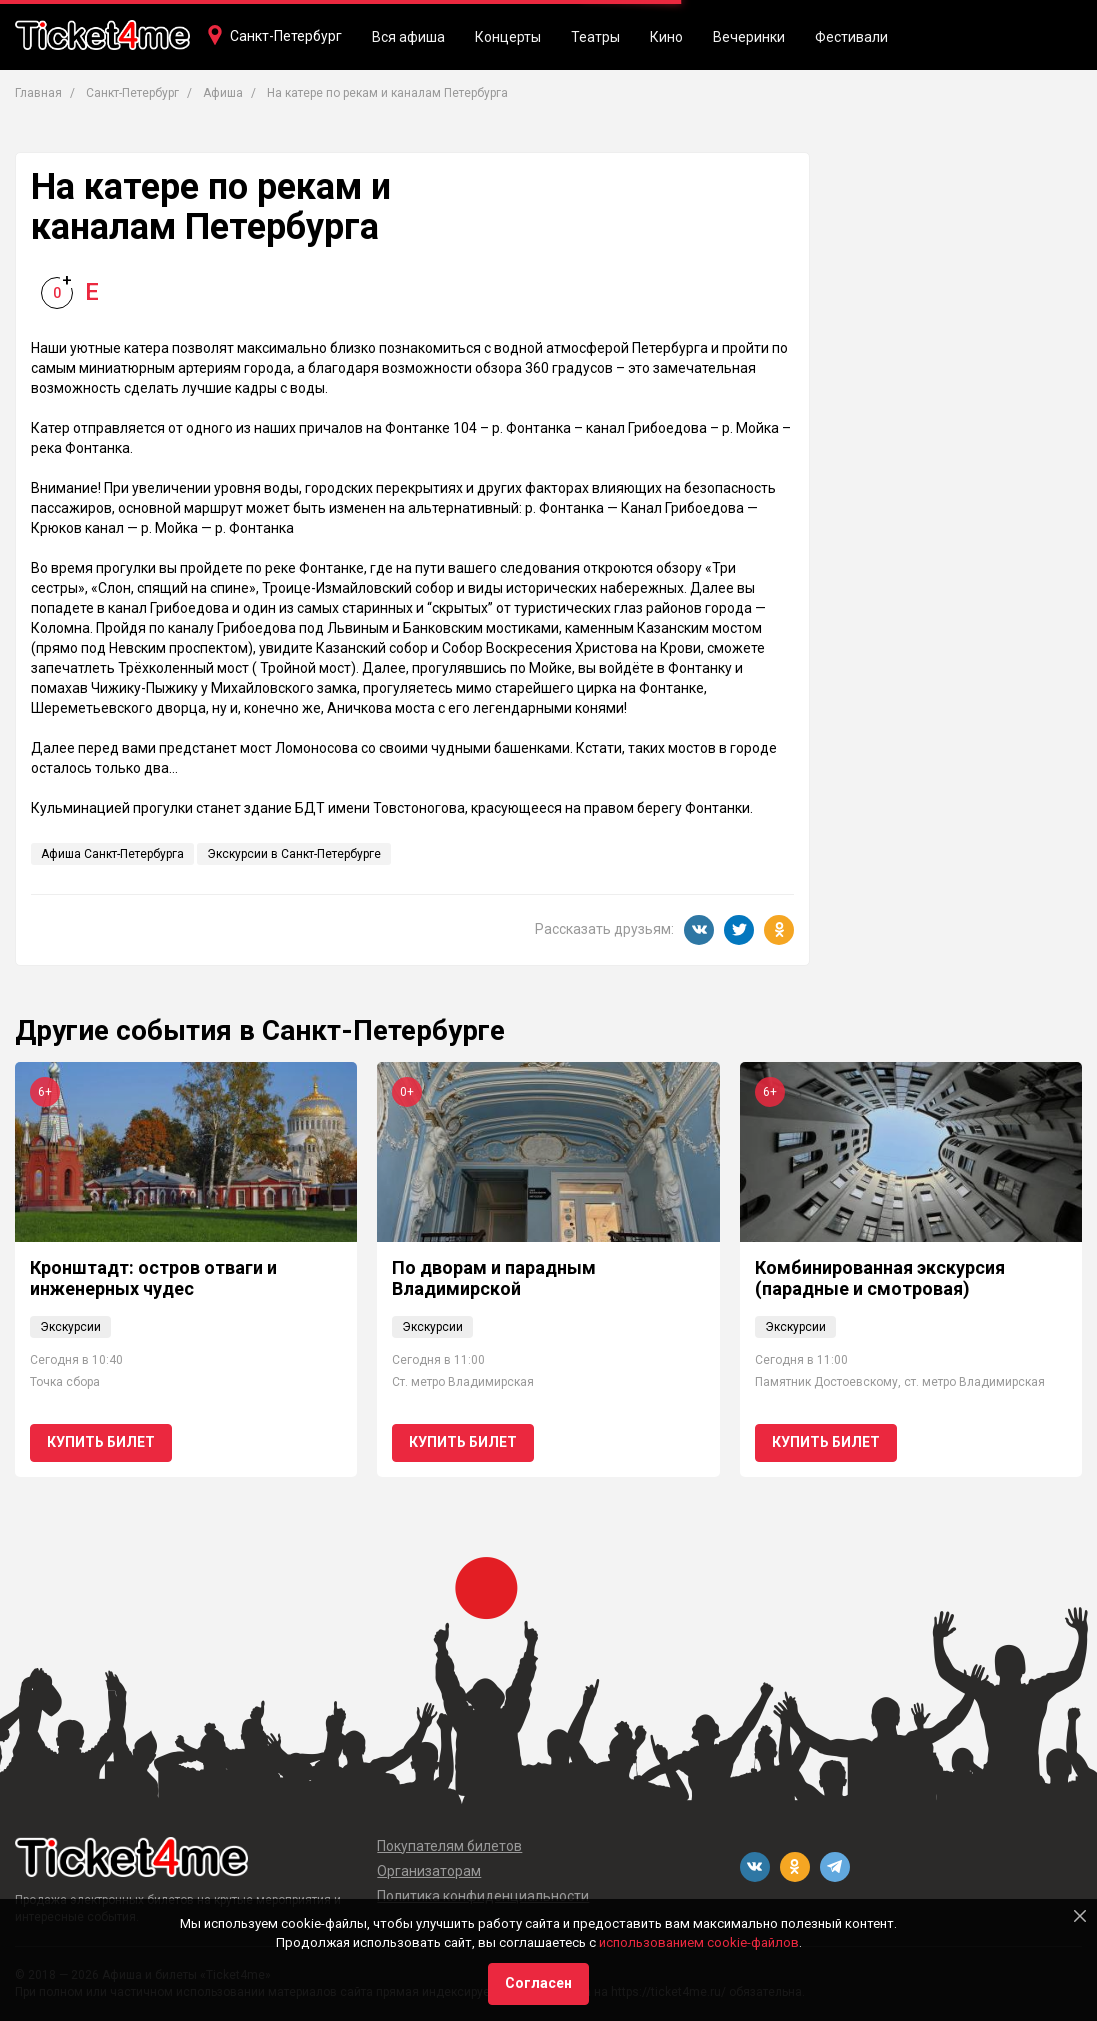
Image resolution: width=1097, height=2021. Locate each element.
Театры (595, 37)
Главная (38, 93)
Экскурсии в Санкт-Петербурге (294, 854)
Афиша (223, 93)
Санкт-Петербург (286, 36)
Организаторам (429, 1871)
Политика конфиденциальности (483, 1896)
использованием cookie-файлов (699, 1942)
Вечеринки (749, 37)
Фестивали (851, 37)
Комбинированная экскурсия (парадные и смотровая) (880, 1278)
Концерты (508, 37)
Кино (666, 37)
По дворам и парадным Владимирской (494, 1278)
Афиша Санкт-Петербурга (112, 854)
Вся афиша (408, 37)
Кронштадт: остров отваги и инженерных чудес (153, 1278)
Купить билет (101, 1442)
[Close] (1080, 1916)
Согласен (538, 1983)
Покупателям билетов (449, 1846)
